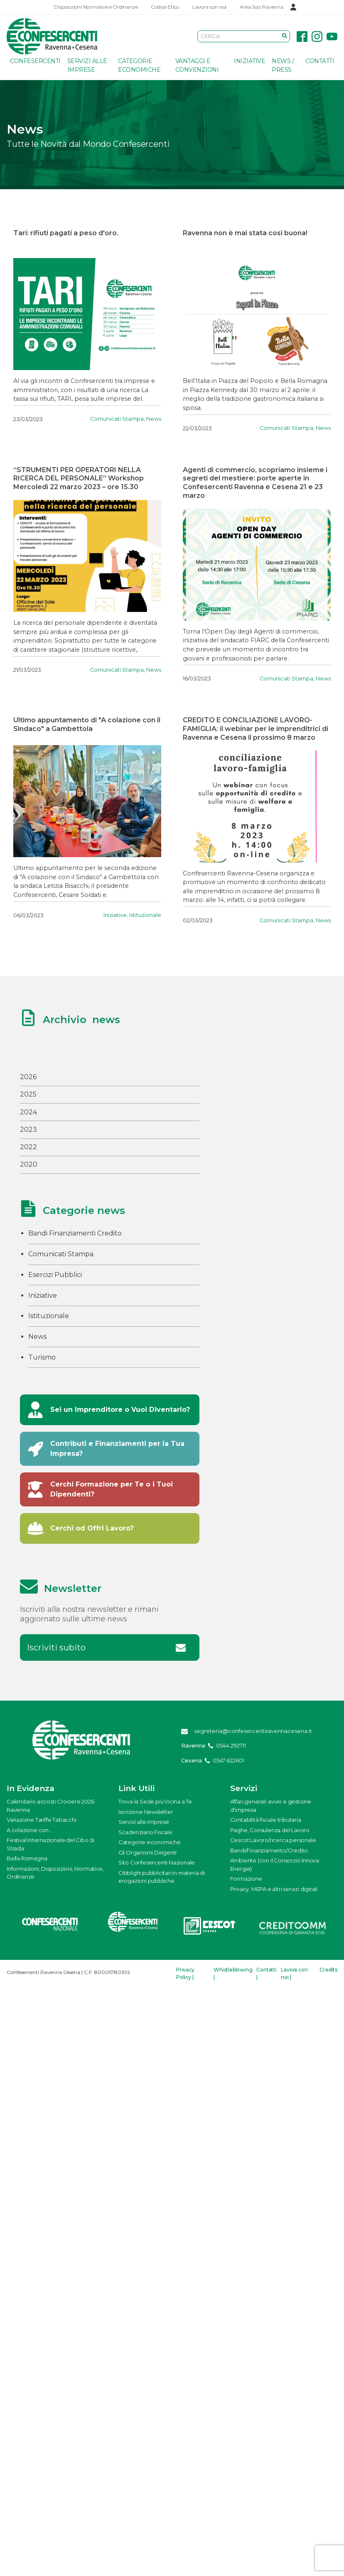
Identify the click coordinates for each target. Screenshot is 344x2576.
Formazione (246, 1878)
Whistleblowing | (233, 1973)
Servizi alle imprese (87, 65)
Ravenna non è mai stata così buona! (245, 233)
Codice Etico (165, 7)
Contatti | (266, 1973)
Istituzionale (145, 915)
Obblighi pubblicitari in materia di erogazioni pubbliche (161, 1876)
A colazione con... (29, 1830)
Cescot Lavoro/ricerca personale (273, 1840)
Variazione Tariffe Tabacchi (41, 1819)
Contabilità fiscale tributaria (265, 1819)
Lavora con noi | (294, 1973)
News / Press (283, 65)
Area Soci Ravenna (261, 7)
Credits (328, 1970)
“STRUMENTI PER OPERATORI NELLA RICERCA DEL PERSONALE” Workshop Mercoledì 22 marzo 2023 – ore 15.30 (78, 478)
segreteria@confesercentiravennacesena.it (253, 1731)
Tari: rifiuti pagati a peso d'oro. (65, 233)
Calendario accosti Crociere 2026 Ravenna (50, 1805)
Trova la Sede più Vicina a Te (155, 1801)
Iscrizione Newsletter (145, 1811)
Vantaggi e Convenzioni (197, 65)
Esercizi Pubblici (55, 1275)
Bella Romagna (27, 1858)
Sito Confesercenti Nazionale (156, 1862)
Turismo (42, 1357)
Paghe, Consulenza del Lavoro (270, 1830)
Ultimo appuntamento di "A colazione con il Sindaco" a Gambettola (86, 724)
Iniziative (249, 61)
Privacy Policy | (185, 1973)
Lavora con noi (209, 7)
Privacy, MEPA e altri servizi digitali (273, 1889)
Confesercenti (35, 61)
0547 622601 (228, 1760)
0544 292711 (231, 1745)
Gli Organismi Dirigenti (147, 1852)
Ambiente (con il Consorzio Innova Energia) (274, 1864)
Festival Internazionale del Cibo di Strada (50, 1844)
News (153, 419)
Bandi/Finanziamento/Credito (269, 1850)
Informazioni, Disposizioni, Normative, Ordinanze (55, 1872)
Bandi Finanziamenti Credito (75, 1233)
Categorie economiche (139, 65)
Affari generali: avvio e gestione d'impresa (270, 1805)
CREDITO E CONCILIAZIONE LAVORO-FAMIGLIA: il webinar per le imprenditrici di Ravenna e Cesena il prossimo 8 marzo (255, 728)
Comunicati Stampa (117, 419)
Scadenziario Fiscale (145, 1832)
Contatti (319, 61)
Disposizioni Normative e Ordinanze (96, 7)
